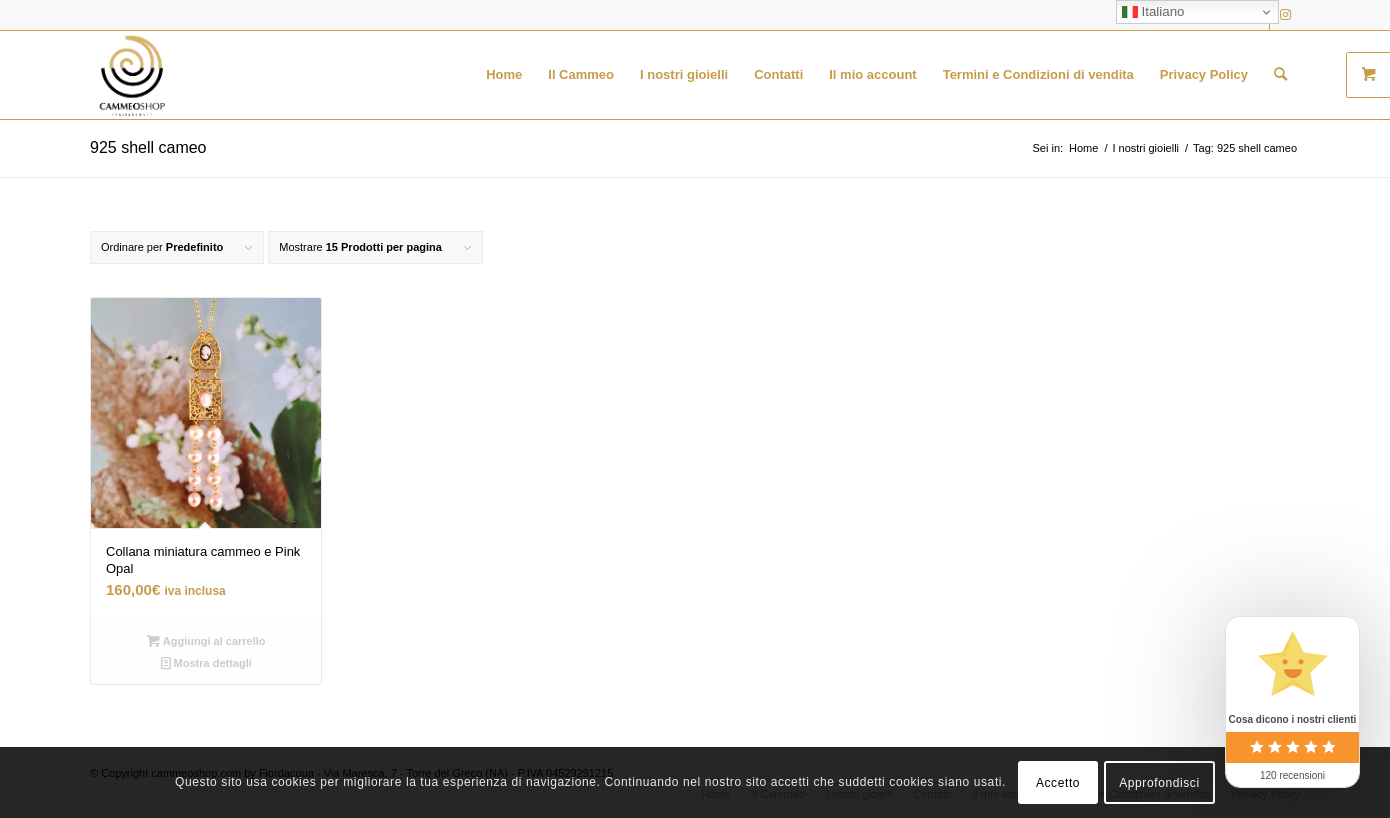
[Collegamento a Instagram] (1285, 15)
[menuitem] (504, 75)
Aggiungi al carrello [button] (206, 641)
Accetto (1058, 783)
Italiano (1153, 12)
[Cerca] (1280, 75)
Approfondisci (1159, 783)
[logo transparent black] (132, 75)
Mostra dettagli (206, 663)
